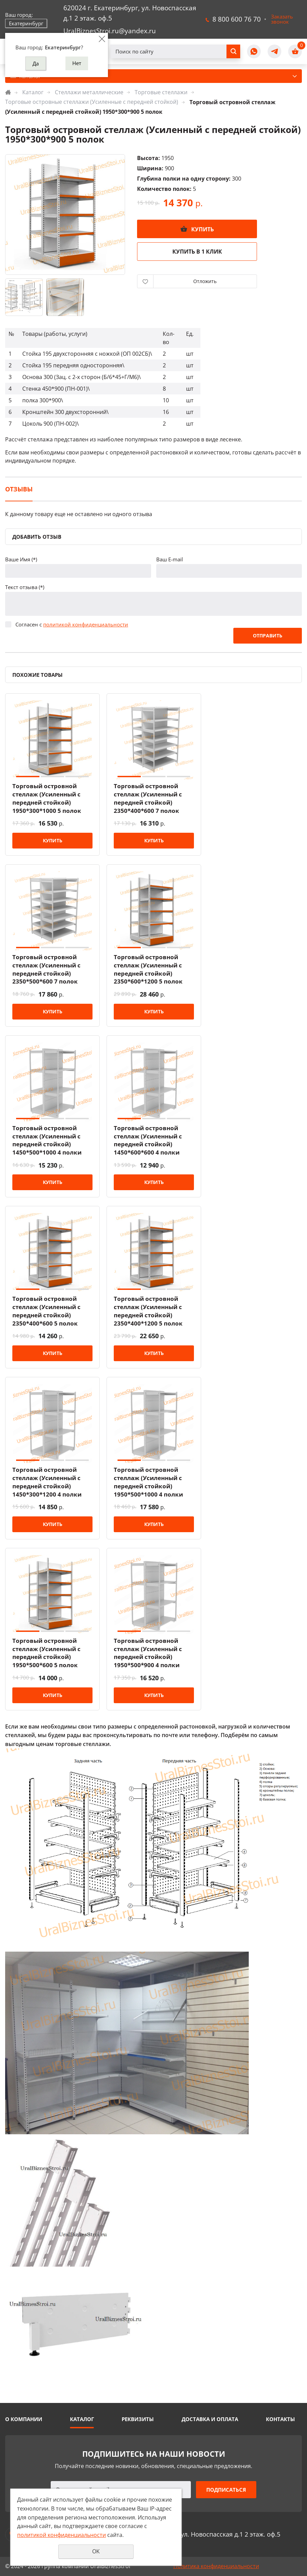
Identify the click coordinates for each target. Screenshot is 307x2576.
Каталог (33, 92)
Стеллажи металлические (89, 92)
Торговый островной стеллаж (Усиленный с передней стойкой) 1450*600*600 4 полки (148, 1140)
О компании (23, 2419)
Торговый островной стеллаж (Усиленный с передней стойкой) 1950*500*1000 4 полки (148, 1482)
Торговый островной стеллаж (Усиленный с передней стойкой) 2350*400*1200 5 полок (148, 1311)
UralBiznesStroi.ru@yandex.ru (109, 30)
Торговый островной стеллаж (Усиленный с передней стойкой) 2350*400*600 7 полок (148, 798)
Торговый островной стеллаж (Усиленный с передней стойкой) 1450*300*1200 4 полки (47, 1482)
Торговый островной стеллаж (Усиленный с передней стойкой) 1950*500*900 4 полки (148, 1653)
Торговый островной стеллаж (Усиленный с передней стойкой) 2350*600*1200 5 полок (148, 969)
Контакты (280, 2419)
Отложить (205, 281)
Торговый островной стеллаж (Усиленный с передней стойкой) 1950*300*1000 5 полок (46, 798)
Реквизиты (138, 2419)
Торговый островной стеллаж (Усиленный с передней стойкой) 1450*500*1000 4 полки (47, 1140)
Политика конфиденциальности (216, 2566)
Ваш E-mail (169, 559)
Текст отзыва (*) (24, 587)
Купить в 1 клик (197, 251)
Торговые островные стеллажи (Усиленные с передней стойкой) (91, 102)
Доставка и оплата (210, 2419)
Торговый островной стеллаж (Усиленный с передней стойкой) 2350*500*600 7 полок (46, 969)
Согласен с (71, 624)
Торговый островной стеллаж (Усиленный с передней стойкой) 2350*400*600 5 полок (46, 1311)
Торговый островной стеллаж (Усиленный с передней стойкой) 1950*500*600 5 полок (46, 1653)
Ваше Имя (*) (21, 559)
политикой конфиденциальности (85, 624)
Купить (202, 229)
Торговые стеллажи (161, 92)
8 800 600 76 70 (236, 19)
